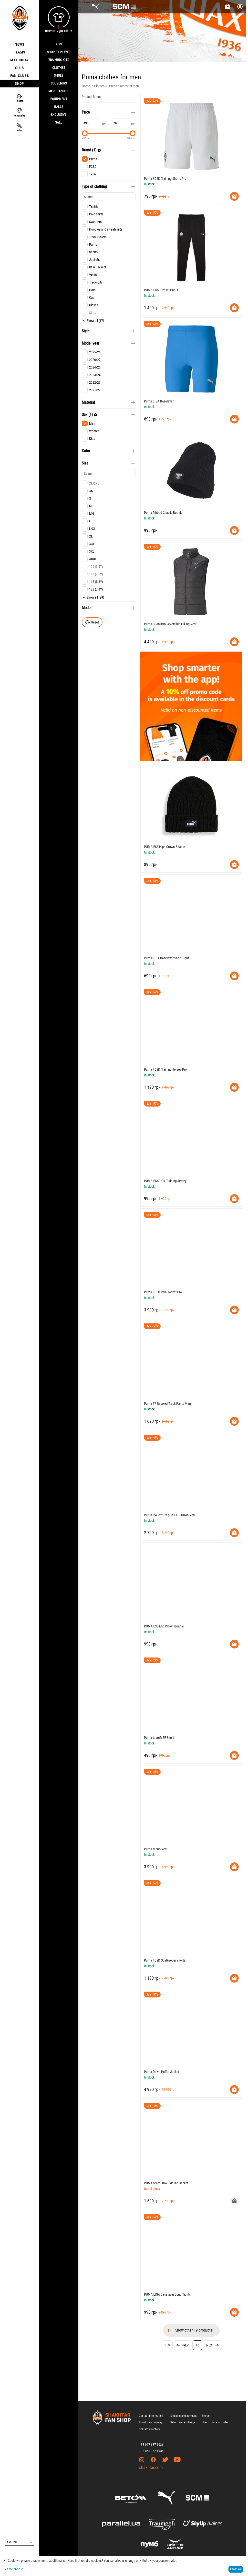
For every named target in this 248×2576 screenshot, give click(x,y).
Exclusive (58, 114)
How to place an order (215, 2422)
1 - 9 (167, 2345)
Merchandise (58, 91)
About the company (150, 2422)
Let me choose (13, 2569)
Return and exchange (183, 2422)
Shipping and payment (183, 2416)
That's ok (235, 2569)
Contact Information (151, 2416)
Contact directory (149, 2429)
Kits (58, 44)
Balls (58, 107)
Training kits (58, 60)
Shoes (58, 75)
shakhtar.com (151, 2467)
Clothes (58, 68)
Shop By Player (58, 52)
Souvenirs (59, 83)
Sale (58, 122)
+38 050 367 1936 (151, 2451)
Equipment (58, 99)
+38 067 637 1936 (151, 2445)
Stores (205, 2416)
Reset (92, 622)
